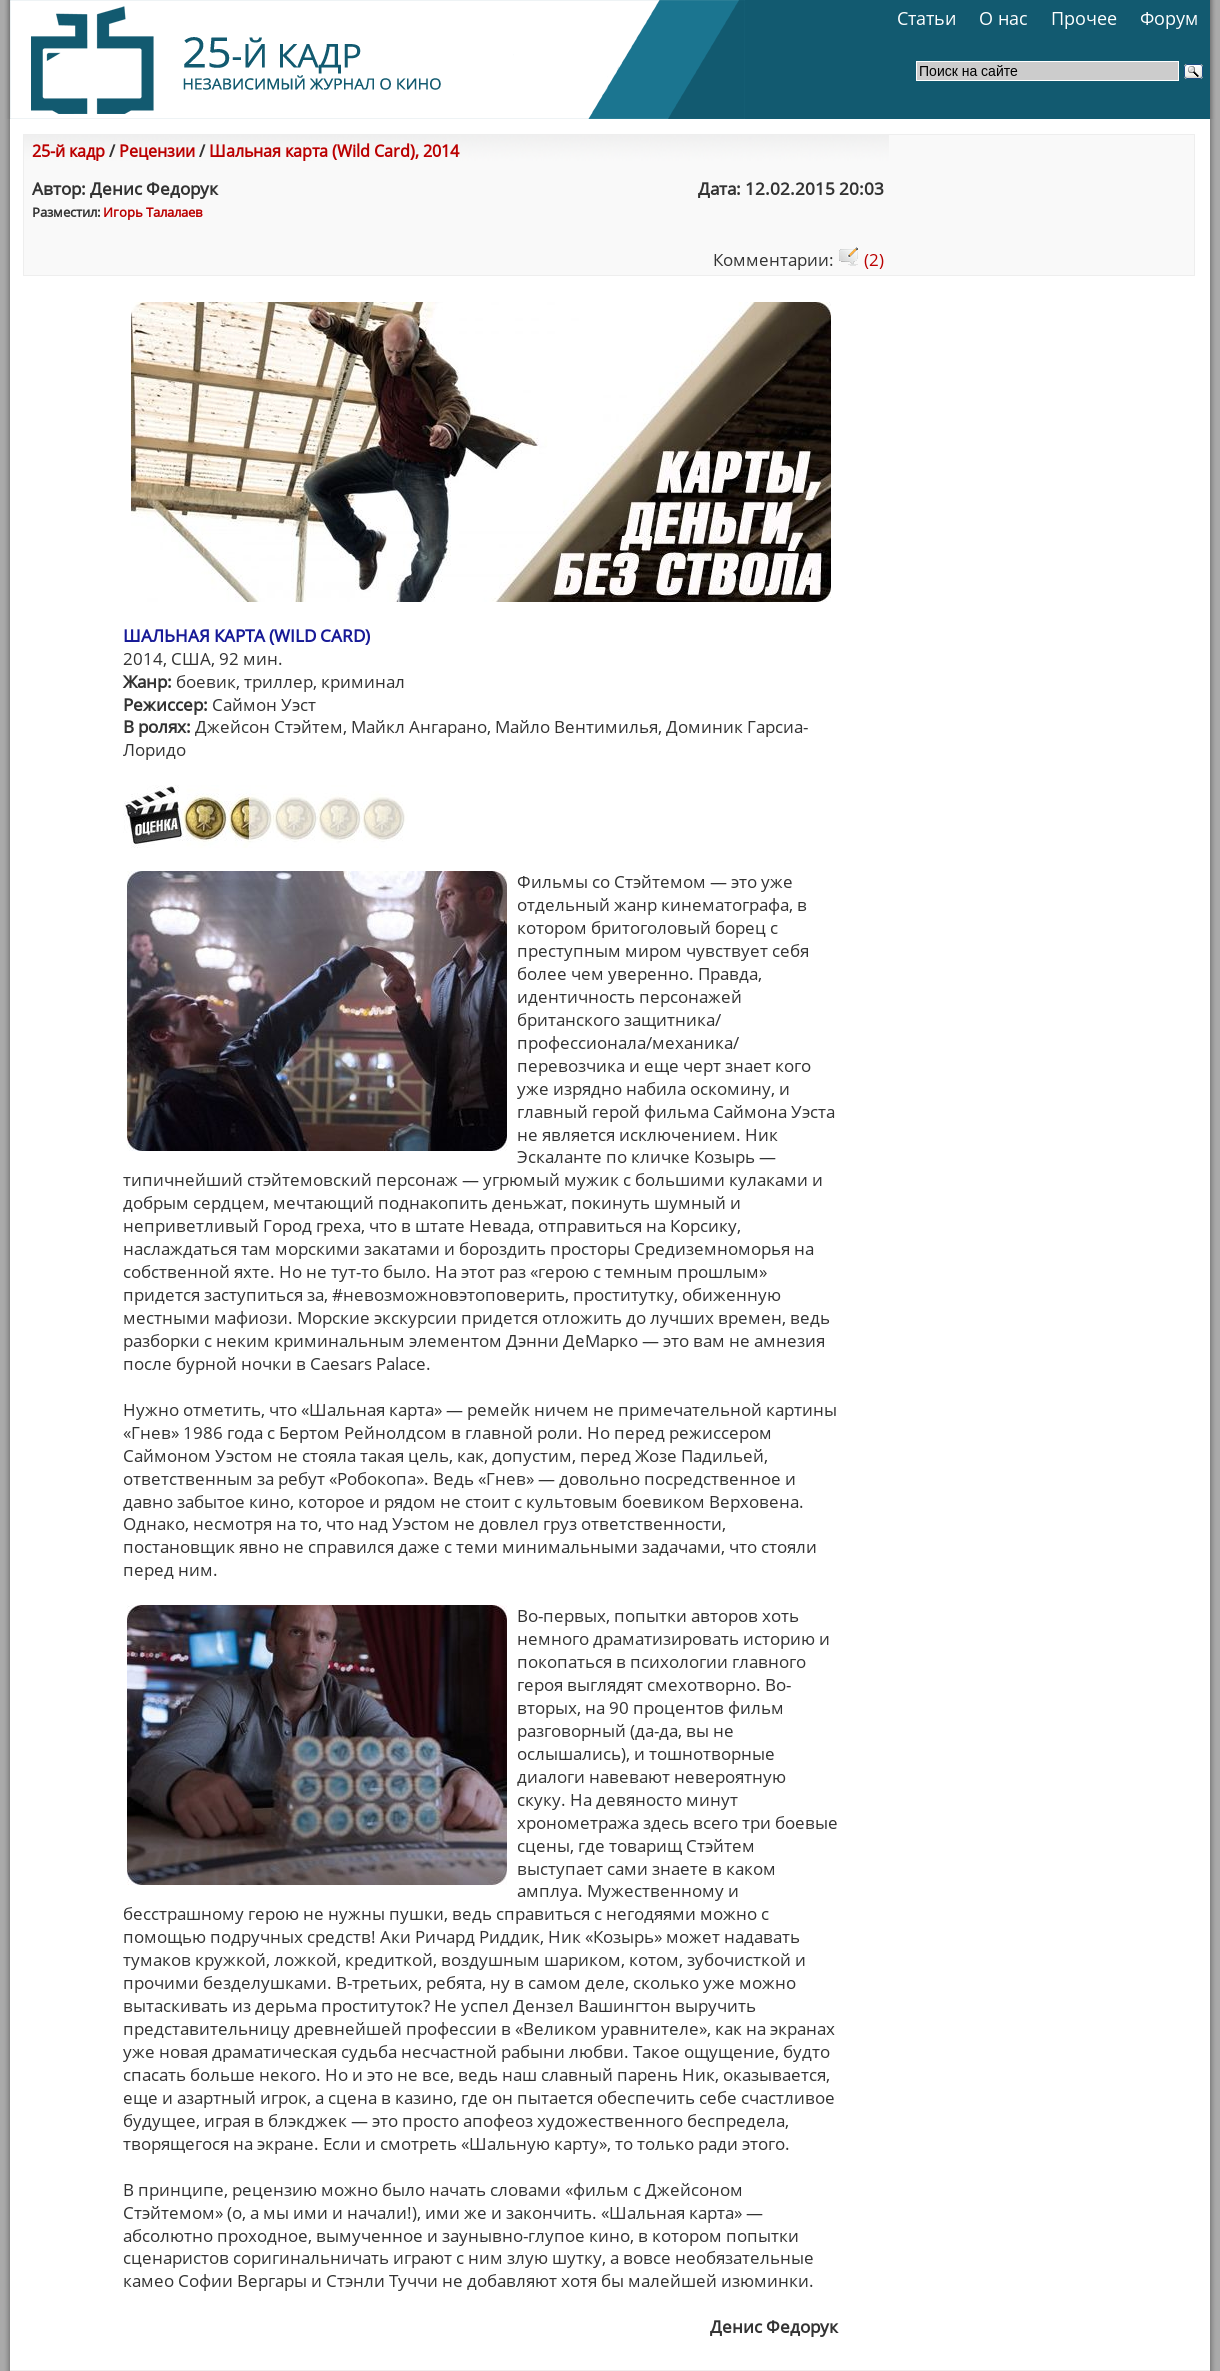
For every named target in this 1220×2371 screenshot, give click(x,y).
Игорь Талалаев (152, 212)
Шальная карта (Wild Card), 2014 (334, 151)
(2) (861, 259)
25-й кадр (68, 151)
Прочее (1084, 18)
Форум (1169, 18)
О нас (1003, 18)
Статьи (926, 18)
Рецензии (157, 151)
